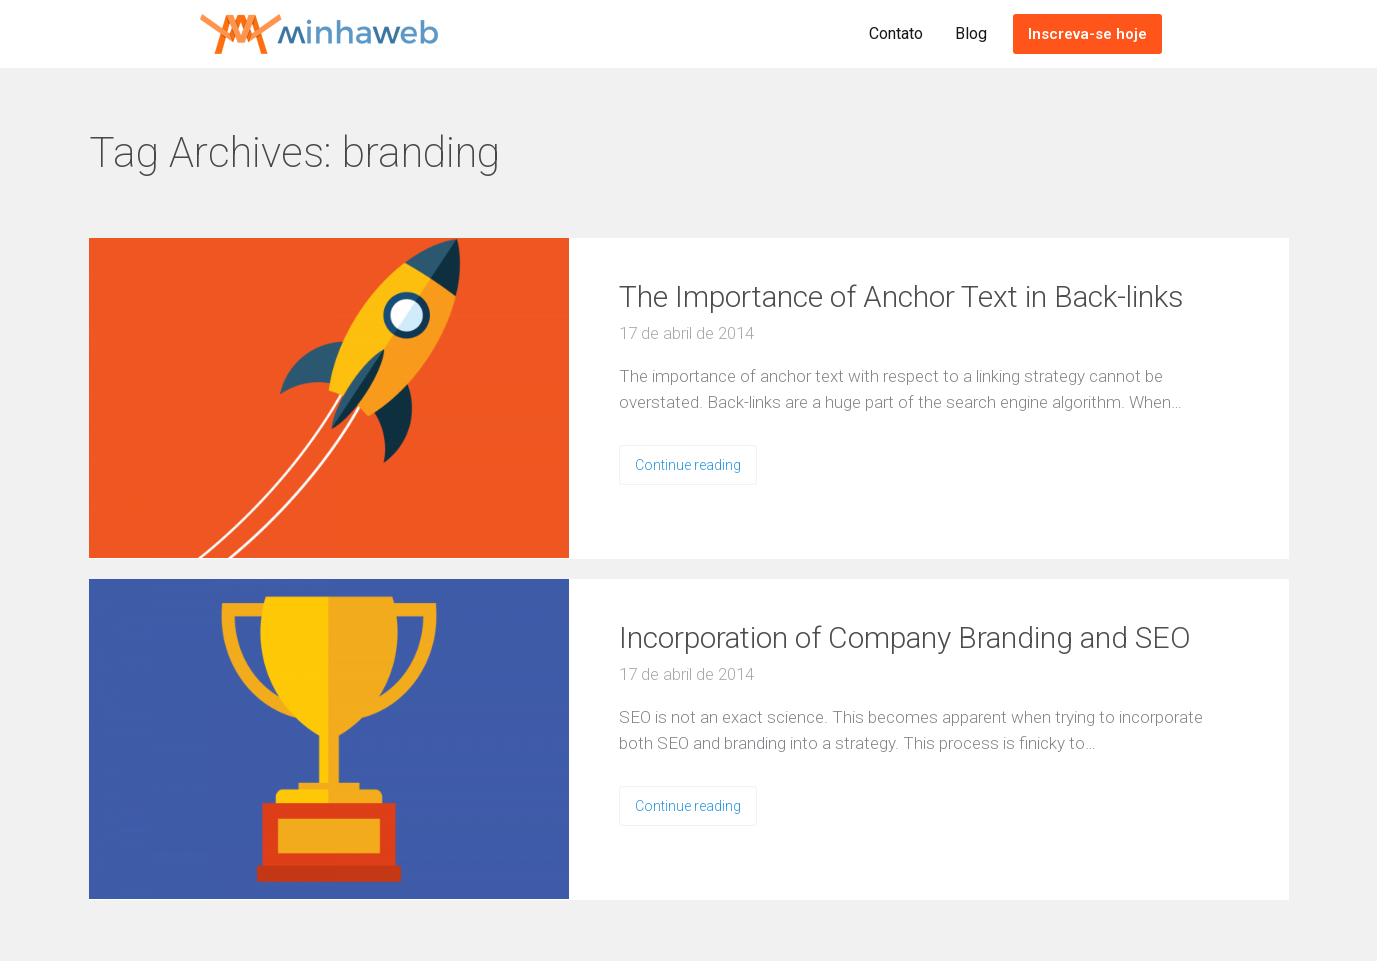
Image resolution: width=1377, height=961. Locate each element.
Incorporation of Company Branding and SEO (905, 637)
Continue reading (688, 465)
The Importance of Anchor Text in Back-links (901, 296)
